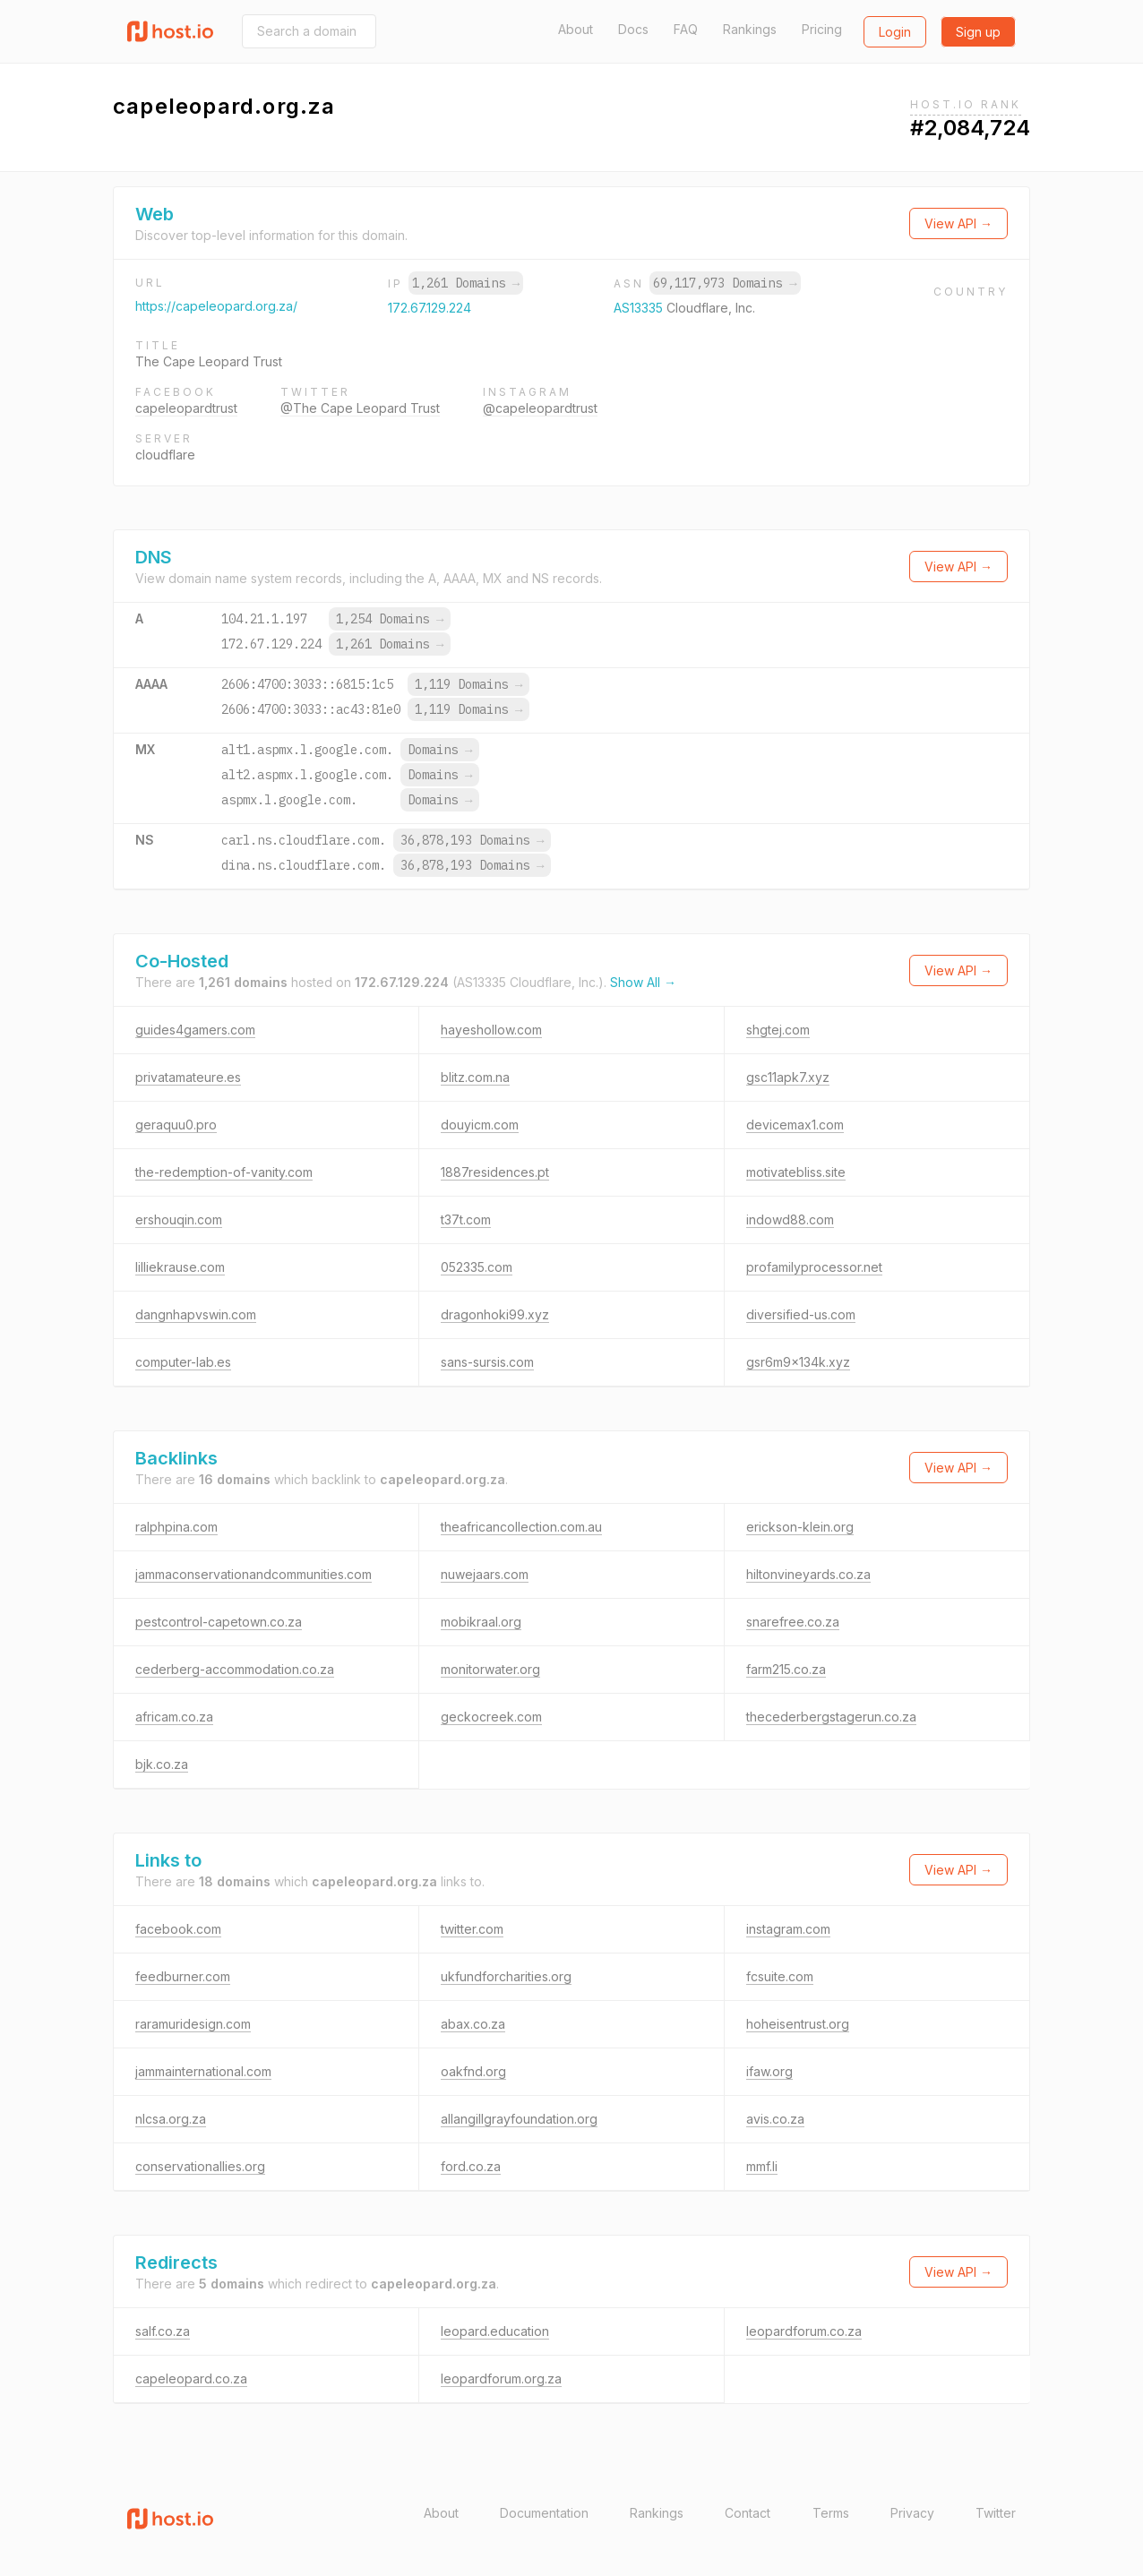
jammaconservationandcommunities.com (253, 1574)
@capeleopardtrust (540, 408)
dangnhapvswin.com (195, 1314)
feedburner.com (182, 1976)
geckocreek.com (491, 1716)
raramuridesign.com (193, 2023)
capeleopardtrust (186, 408)
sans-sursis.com (487, 1362)
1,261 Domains (466, 283)
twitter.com (472, 1928)
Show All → (643, 982)
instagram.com (788, 1928)
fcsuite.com (779, 1976)
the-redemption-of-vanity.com (224, 1172)
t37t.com (466, 1219)
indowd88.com (790, 1219)
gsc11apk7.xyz (787, 1077)
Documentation (544, 2512)
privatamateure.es (188, 1077)
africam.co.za (174, 1716)
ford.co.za (471, 2166)
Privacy (912, 2512)
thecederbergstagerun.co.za (831, 1716)
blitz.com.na (475, 1077)
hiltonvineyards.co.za (808, 1574)
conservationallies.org (200, 2166)
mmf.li (762, 2166)
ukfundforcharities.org (506, 1976)
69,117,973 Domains (724, 283)
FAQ (686, 29)
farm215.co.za (786, 1669)
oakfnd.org (473, 2071)
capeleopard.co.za (191, 2378)
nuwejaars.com (485, 1574)
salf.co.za (162, 2331)
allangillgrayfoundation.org (519, 2118)
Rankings (750, 29)
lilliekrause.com (180, 1267)
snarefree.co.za (792, 1621)
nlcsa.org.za (170, 2118)
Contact (747, 2512)
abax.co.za (473, 2023)
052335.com (476, 1267)
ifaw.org (769, 2071)
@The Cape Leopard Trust (360, 408)
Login (895, 31)
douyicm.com (480, 1124)
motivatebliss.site (796, 1172)
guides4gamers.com (195, 1029)
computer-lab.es (183, 1362)
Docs (633, 29)
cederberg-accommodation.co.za (234, 1669)
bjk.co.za (161, 1764)
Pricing (822, 29)
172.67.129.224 (429, 307)
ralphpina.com (176, 1526)
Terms (830, 2512)
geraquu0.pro (176, 1124)
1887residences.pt (495, 1172)
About (575, 29)
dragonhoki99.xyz (495, 1314)
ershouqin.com (178, 1219)
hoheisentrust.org (797, 2023)
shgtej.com (778, 1029)
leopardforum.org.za (501, 2378)
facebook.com (178, 1928)
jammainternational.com (203, 2071)
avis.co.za (775, 2118)
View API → (958, 223)
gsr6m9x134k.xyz (798, 1362)
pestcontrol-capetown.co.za (218, 1621)
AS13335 (640, 307)
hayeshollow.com (491, 1029)
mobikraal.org (481, 1621)
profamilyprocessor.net (814, 1267)
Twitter (995, 2512)
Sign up (978, 31)
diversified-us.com (800, 1314)
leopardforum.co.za (804, 2331)
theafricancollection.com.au (521, 1526)
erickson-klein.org (800, 1526)
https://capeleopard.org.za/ (216, 305)
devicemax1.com (795, 1124)
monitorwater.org (490, 1669)
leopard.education (495, 2331)
